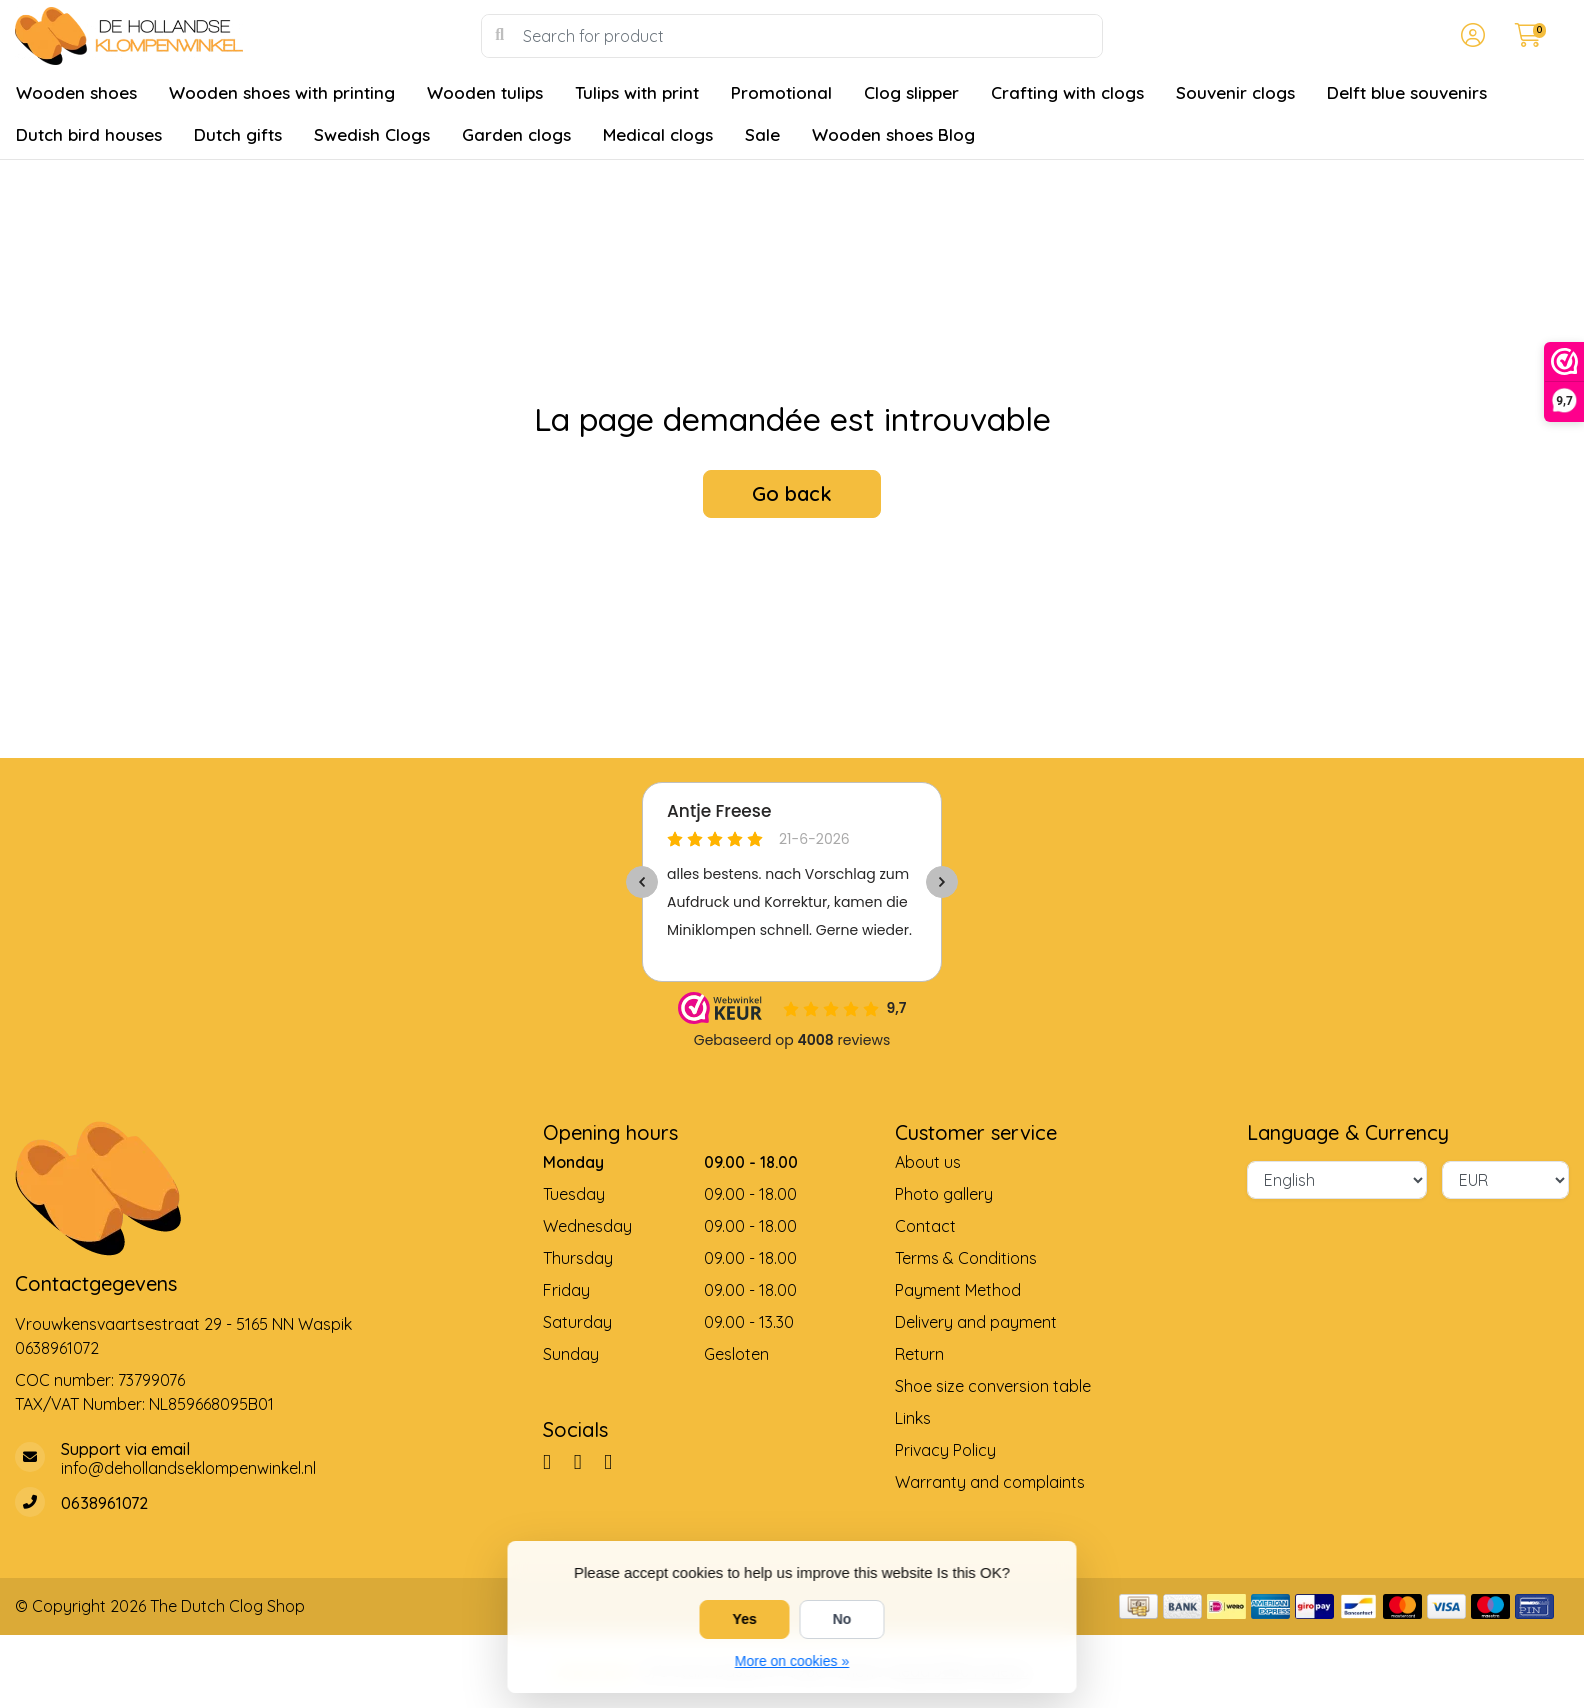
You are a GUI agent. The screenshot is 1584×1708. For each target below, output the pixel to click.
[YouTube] (616, 1461)
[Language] (1337, 1180)
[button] (1470, 36)
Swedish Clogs (372, 134)
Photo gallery (944, 1194)
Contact (925, 1226)
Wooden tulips (485, 92)
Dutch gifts (238, 134)
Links (913, 1418)
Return (919, 1354)
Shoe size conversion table (993, 1386)
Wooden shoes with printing (282, 92)
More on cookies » (792, 1661)
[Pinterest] (586, 1461)
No (842, 1619)
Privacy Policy (945, 1450)
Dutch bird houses (89, 134)
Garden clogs (516, 134)
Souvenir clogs (1235, 92)
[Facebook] (555, 1461)
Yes (745, 1619)
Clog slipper (911, 92)
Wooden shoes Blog (893, 134)
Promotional (781, 92)
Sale (762, 134)
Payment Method (958, 1290)
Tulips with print (637, 92)
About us (928, 1162)
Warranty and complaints (990, 1482)
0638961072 (57, 1348)
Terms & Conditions (966, 1258)
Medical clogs (658, 134)
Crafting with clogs (1067, 92)
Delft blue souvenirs (1407, 92)
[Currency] (1505, 1180)
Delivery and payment (976, 1322)
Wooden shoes (76, 92)
